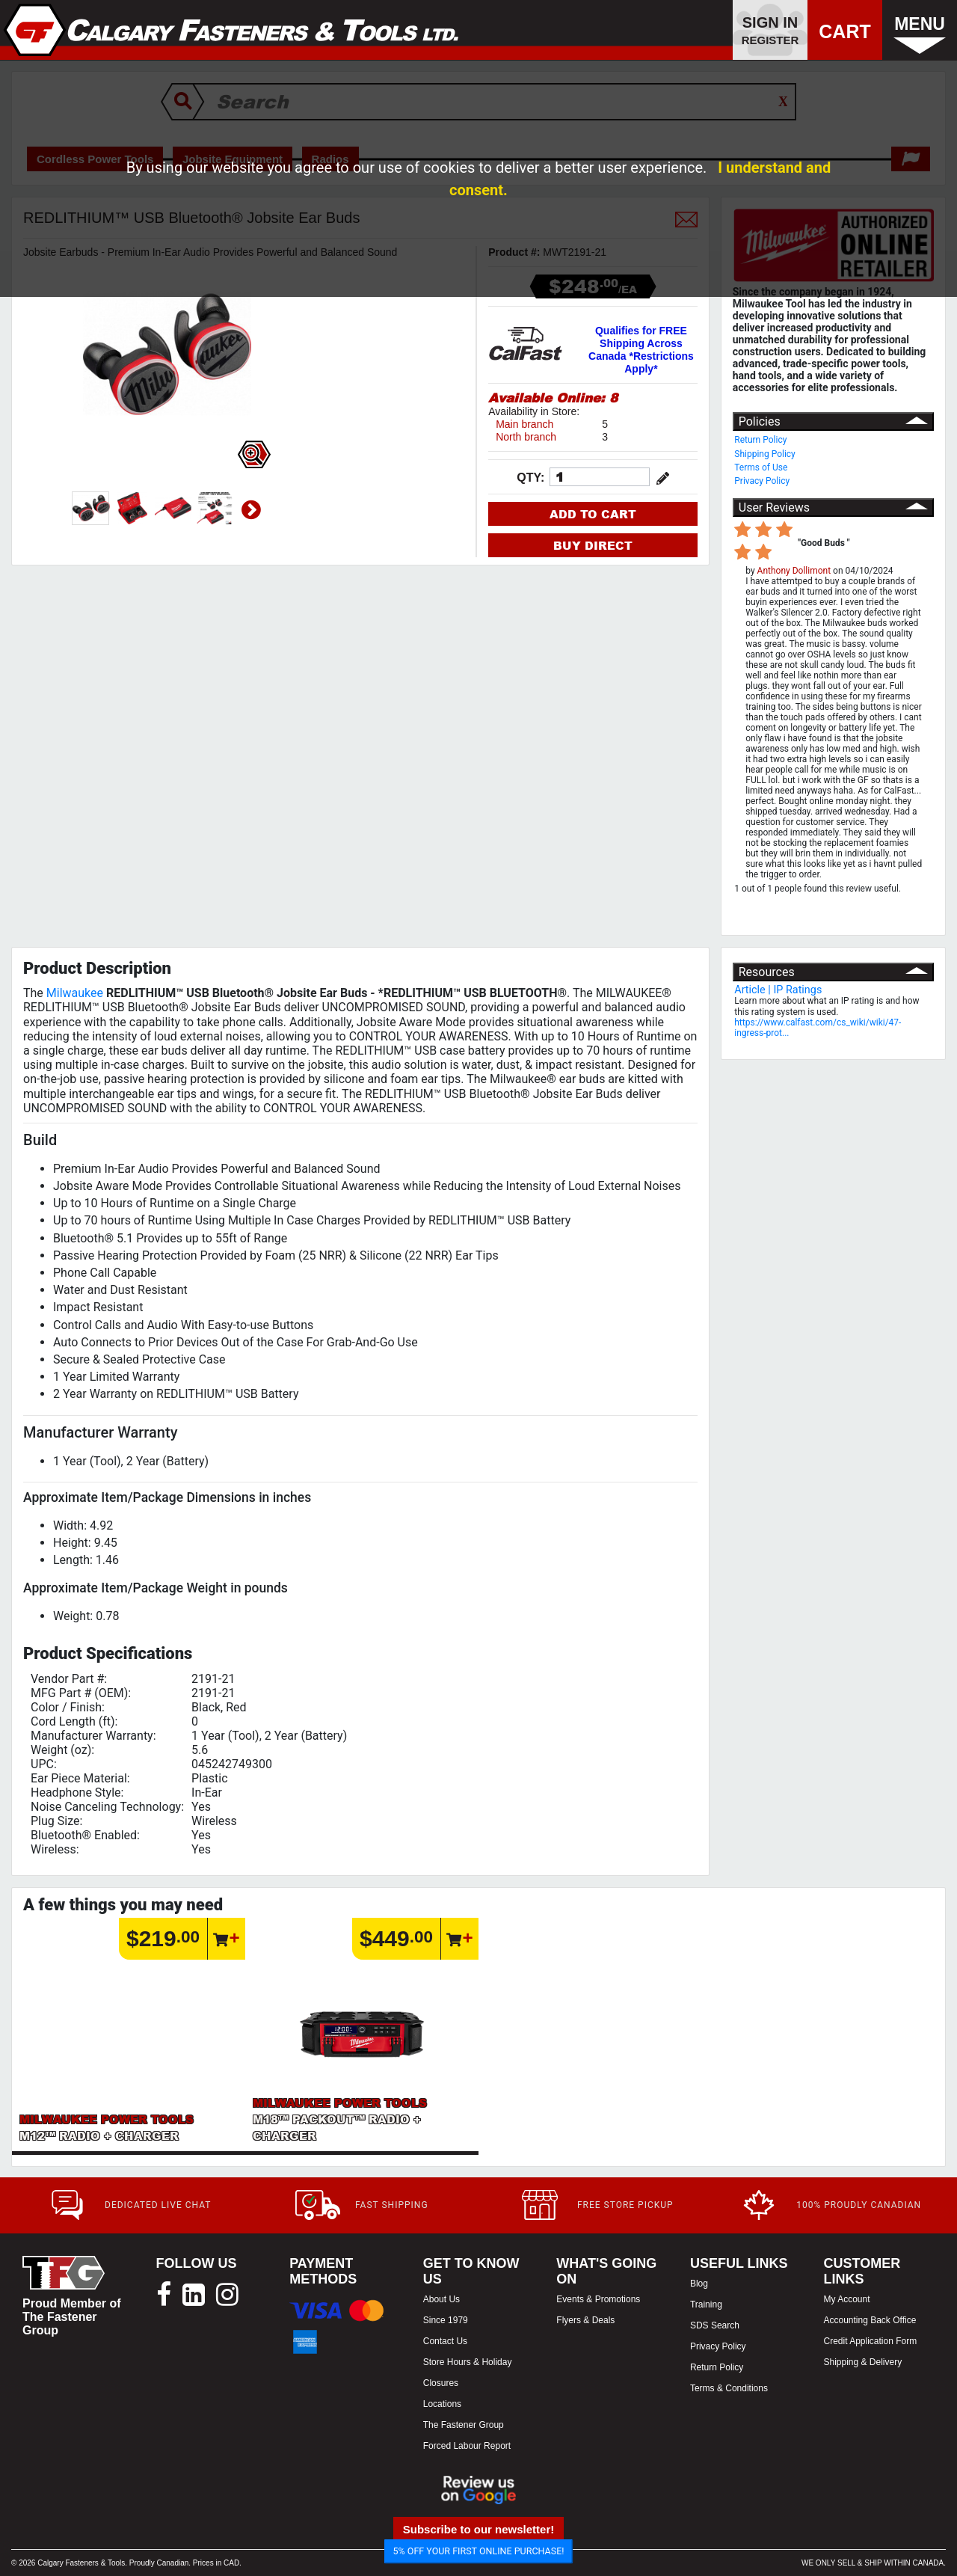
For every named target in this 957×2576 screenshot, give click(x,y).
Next (251, 510)
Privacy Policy (762, 481)
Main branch (524, 424)
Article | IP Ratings (778, 990)
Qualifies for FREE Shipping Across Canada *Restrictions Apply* (641, 350)
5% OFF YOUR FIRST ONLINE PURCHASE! (478, 2551)
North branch (526, 437)
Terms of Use (760, 467)
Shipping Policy (765, 454)
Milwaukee (74, 993)
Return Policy (760, 440)
